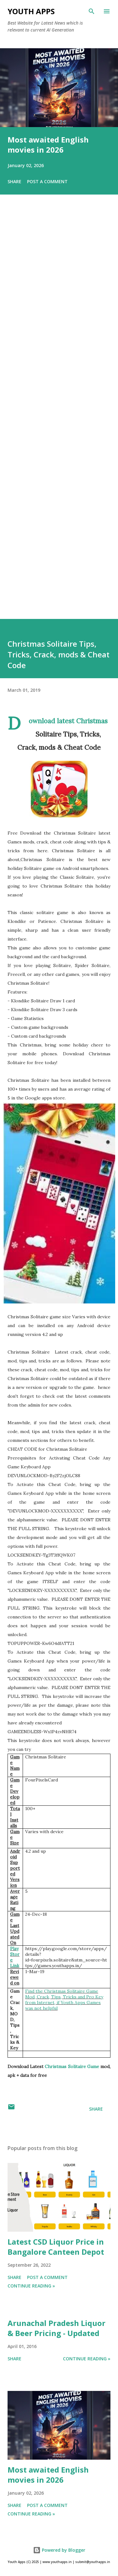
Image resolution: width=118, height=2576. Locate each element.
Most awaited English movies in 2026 (48, 144)
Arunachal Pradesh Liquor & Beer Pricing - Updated (56, 2328)
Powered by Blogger (59, 2550)
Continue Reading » (31, 2286)
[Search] (91, 11)
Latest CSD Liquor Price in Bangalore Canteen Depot (56, 2246)
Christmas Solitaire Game (72, 2066)
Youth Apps (31, 11)
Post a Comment (47, 181)
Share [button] (14, 181)
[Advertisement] (59, 415)
